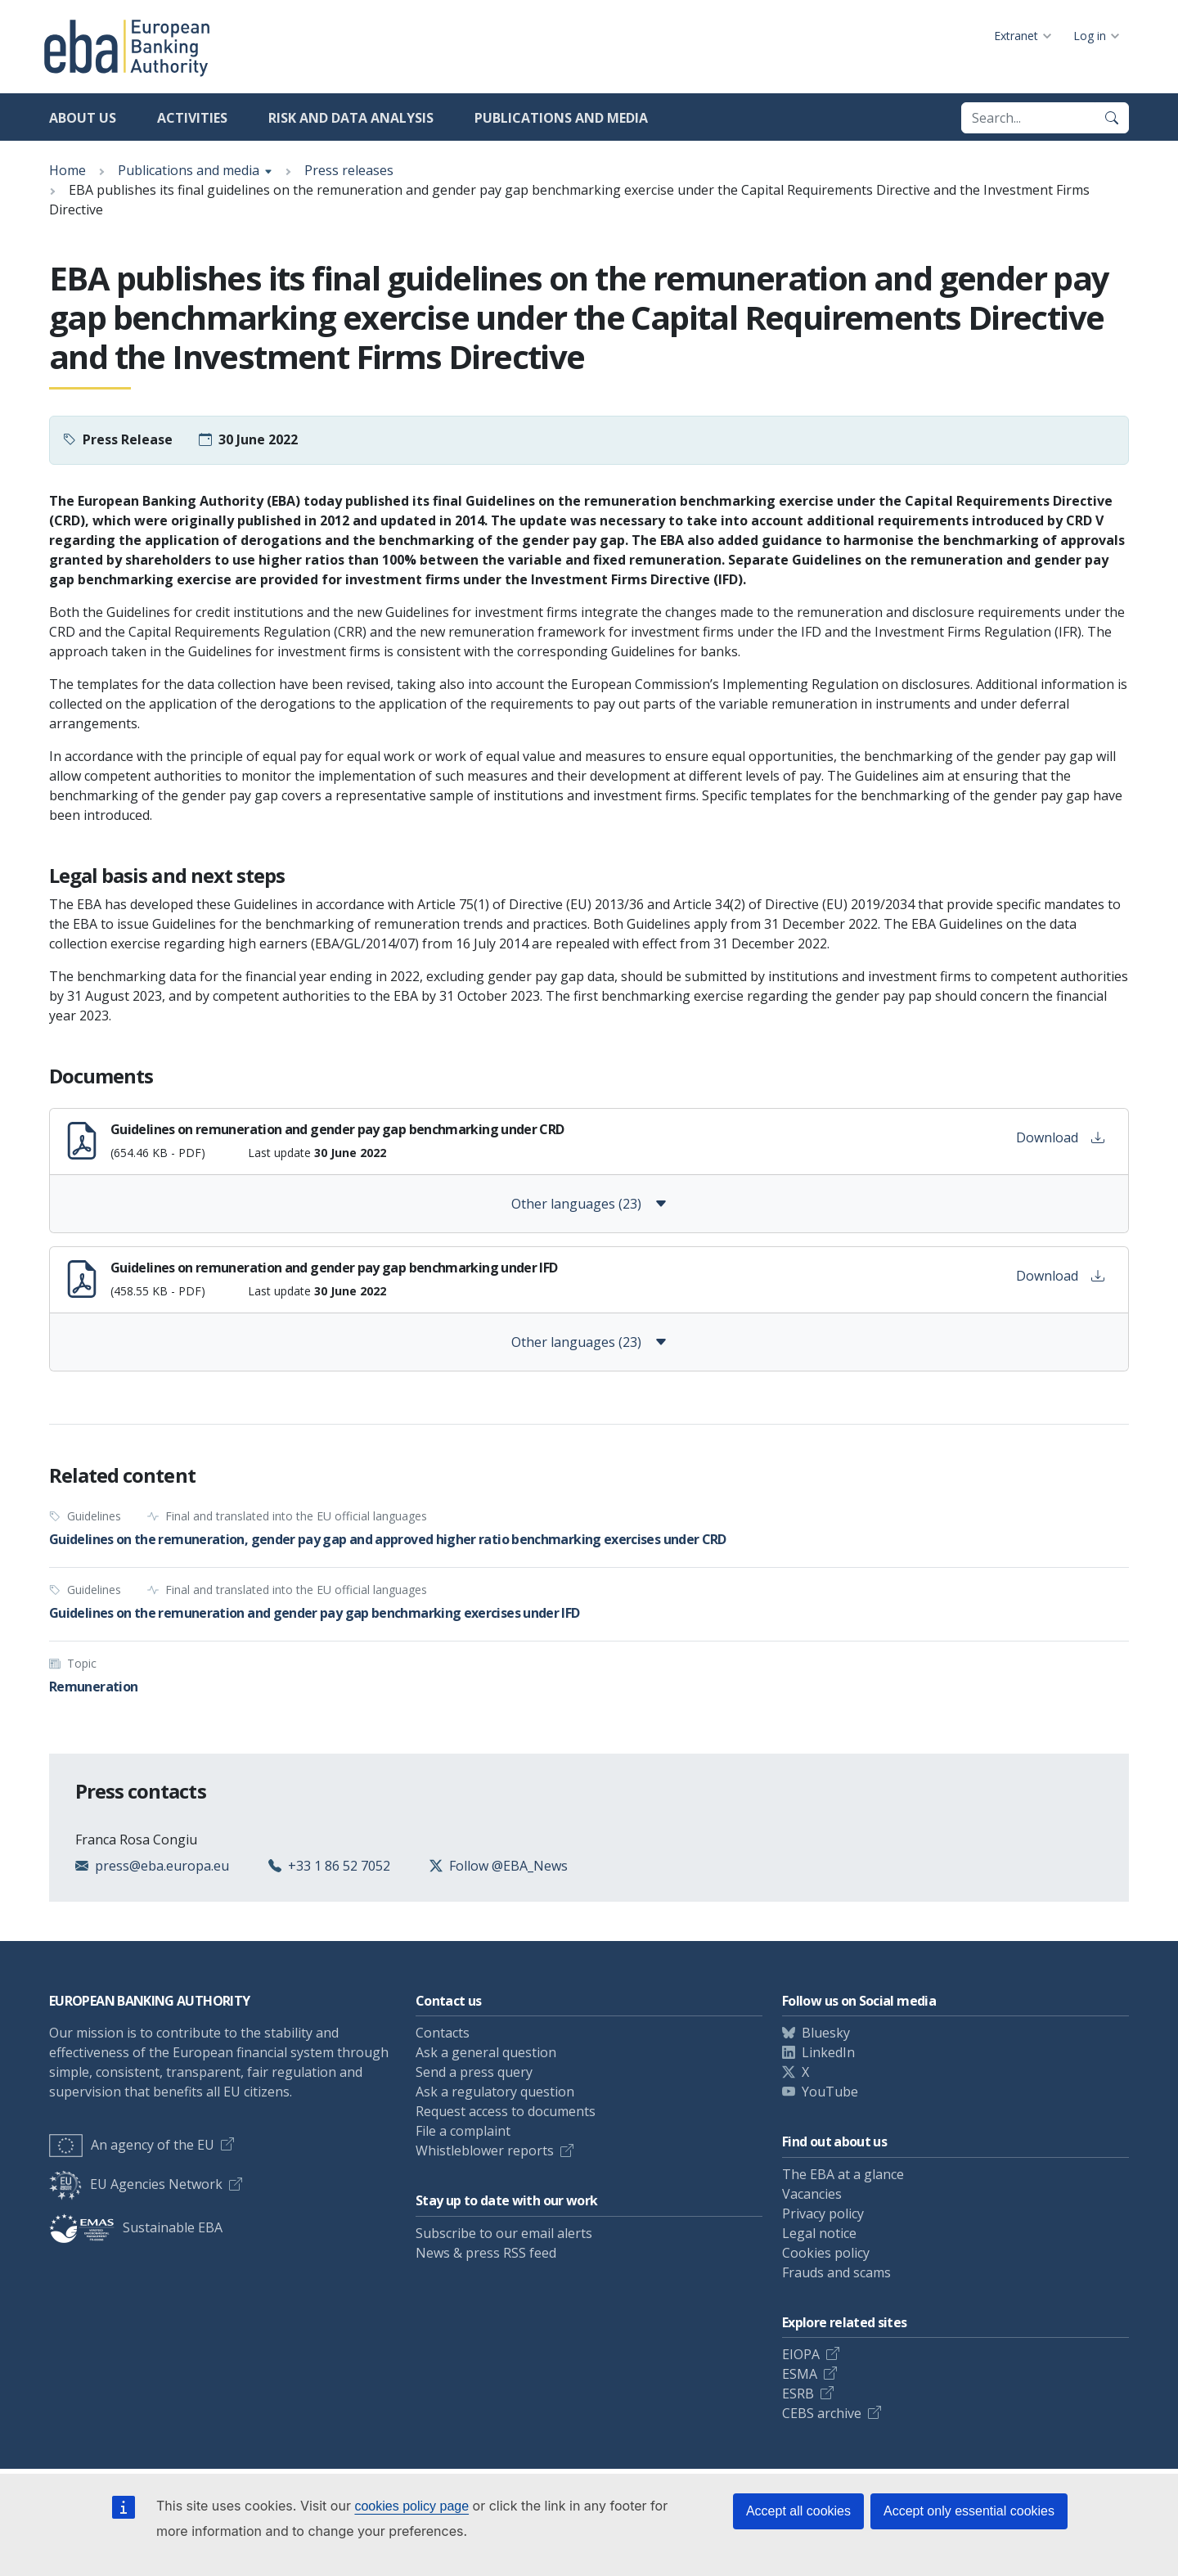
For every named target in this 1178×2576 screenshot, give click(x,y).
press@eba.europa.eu (162, 1866)
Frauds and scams (836, 2272)
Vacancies (812, 2194)
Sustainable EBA (136, 2227)
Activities (192, 118)
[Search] (1112, 117)
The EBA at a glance (843, 2174)
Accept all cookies (798, 2511)
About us (82, 118)
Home (67, 170)
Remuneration (93, 1687)
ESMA (799, 2374)
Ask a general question (486, 2052)
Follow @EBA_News (508, 1866)
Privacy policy (823, 2213)
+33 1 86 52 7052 (339, 1866)
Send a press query (474, 2072)
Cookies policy (826, 2253)
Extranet (1016, 35)
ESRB (798, 2394)
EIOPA (801, 2354)
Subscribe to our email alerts (504, 2233)
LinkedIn (828, 2052)
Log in (1089, 35)
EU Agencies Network (136, 2184)
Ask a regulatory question (495, 2092)
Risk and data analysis (351, 118)
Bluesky (826, 2033)
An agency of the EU (131, 2145)
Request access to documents (506, 2111)
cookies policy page (411, 2506)
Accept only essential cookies (969, 2511)
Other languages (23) (589, 1204)
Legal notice (819, 2233)
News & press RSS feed (486, 2253)
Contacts (443, 2033)
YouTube (830, 2092)
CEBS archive (821, 2413)
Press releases (348, 170)
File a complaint (463, 2131)
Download (1060, 1137)
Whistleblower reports (485, 2150)
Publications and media (561, 118)
